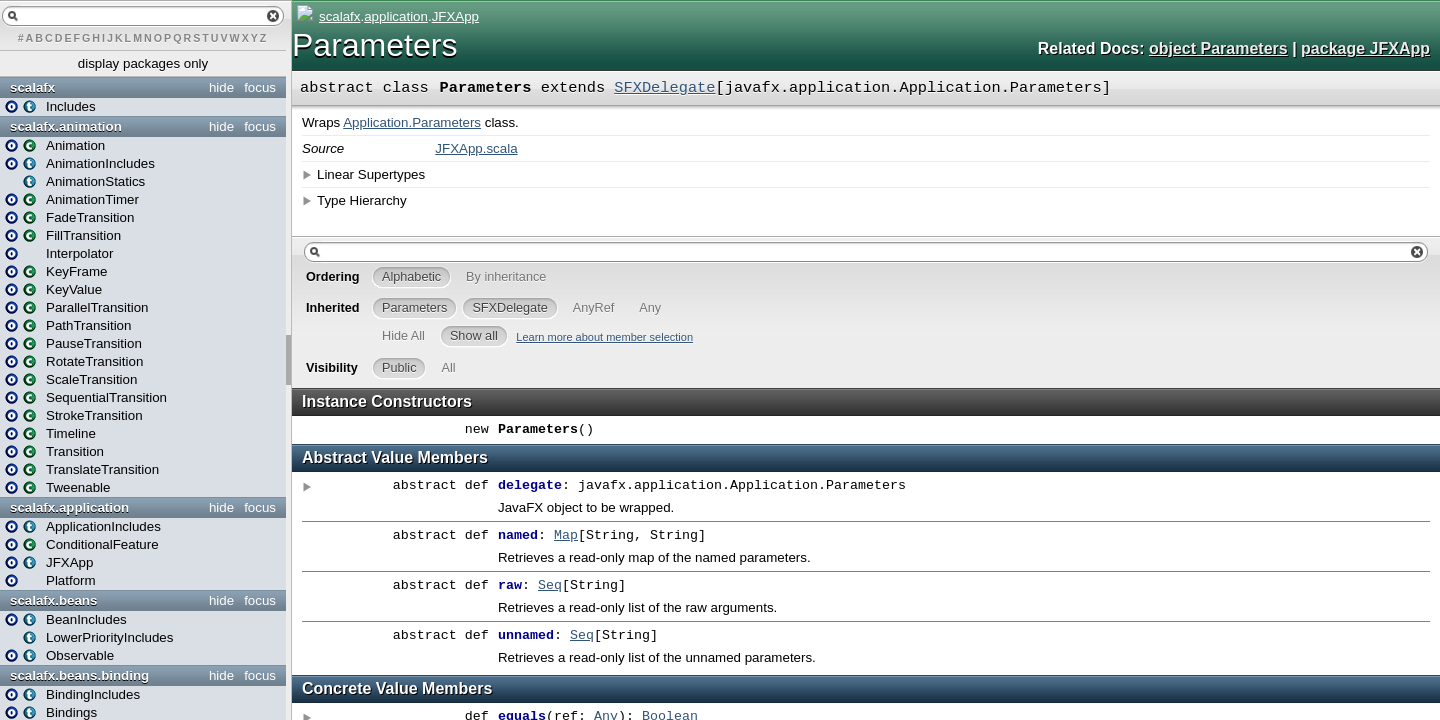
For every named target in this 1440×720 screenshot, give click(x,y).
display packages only (143, 63)
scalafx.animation (66, 126)
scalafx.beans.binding (79, 675)
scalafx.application (69, 507)
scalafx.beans (53, 600)
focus (260, 87)
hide (221, 87)
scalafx (32, 87)
